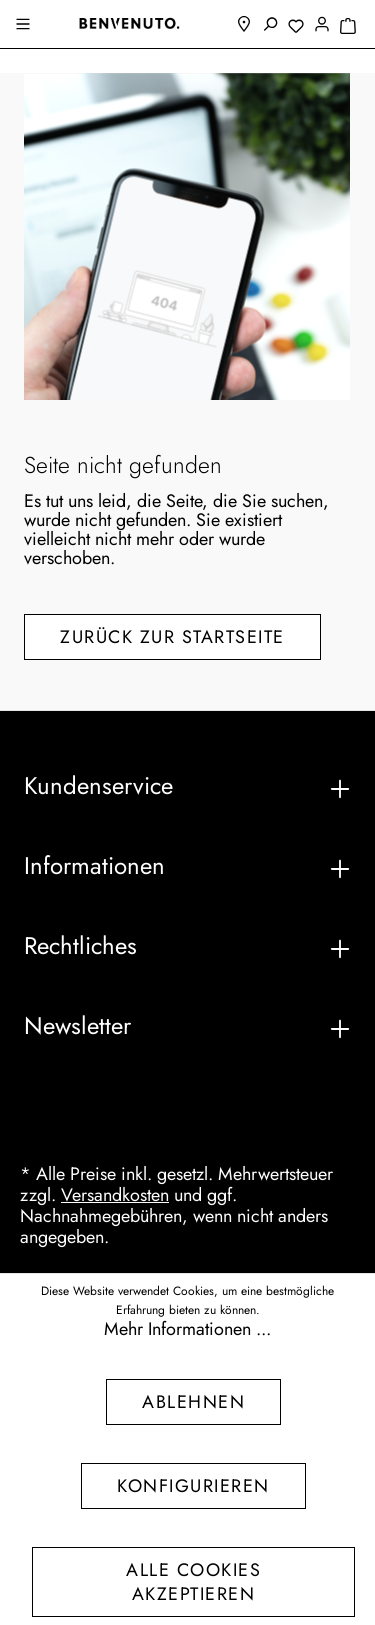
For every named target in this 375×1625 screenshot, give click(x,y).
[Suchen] (270, 26)
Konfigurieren (193, 1486)
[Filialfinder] (244, 26)
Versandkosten (115, 1195)
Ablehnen (193, 1402)
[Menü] (25, 26)
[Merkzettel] (296, 27)
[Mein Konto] (322, 26)
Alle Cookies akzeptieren (193, 1582)
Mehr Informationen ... (187, 1329)
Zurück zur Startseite (172, 637)
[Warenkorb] (348, 27)
